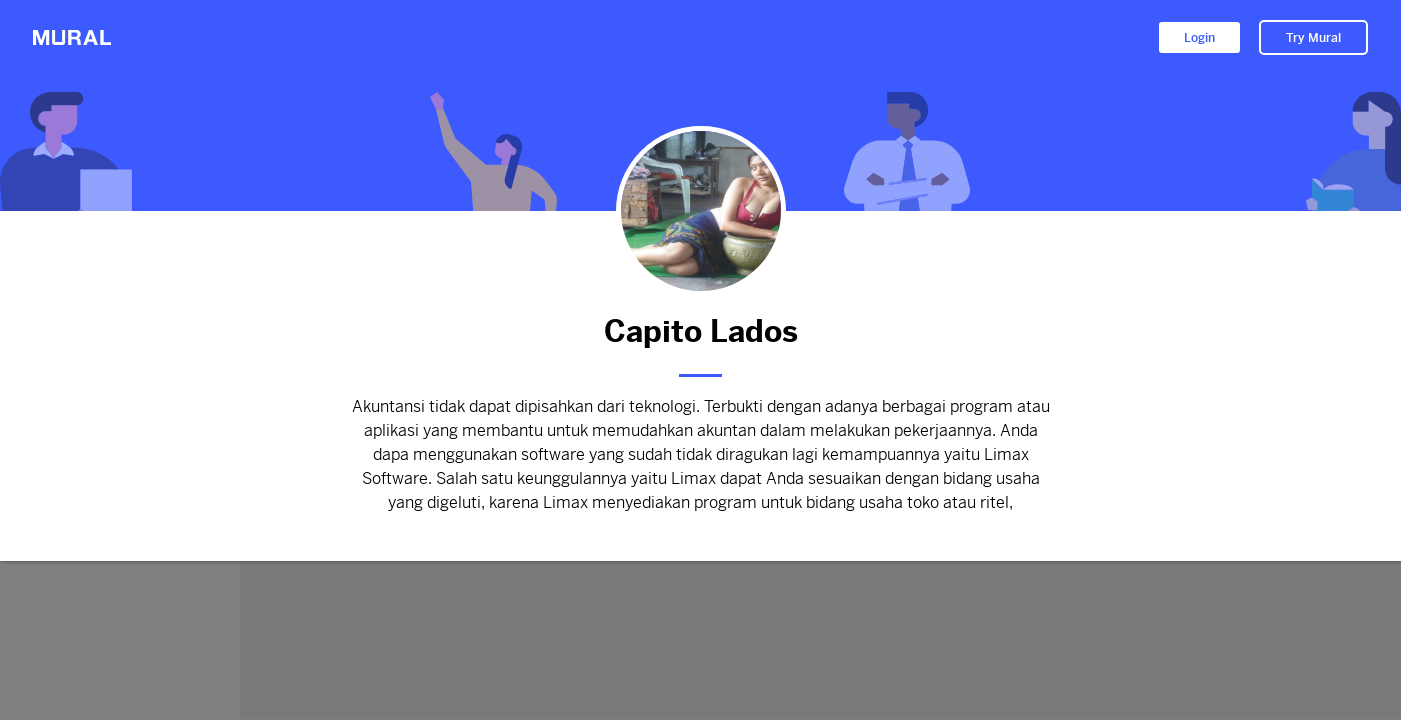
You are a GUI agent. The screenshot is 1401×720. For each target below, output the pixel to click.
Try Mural (1313, 38)
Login (1199, 38)
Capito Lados (701, 331)
